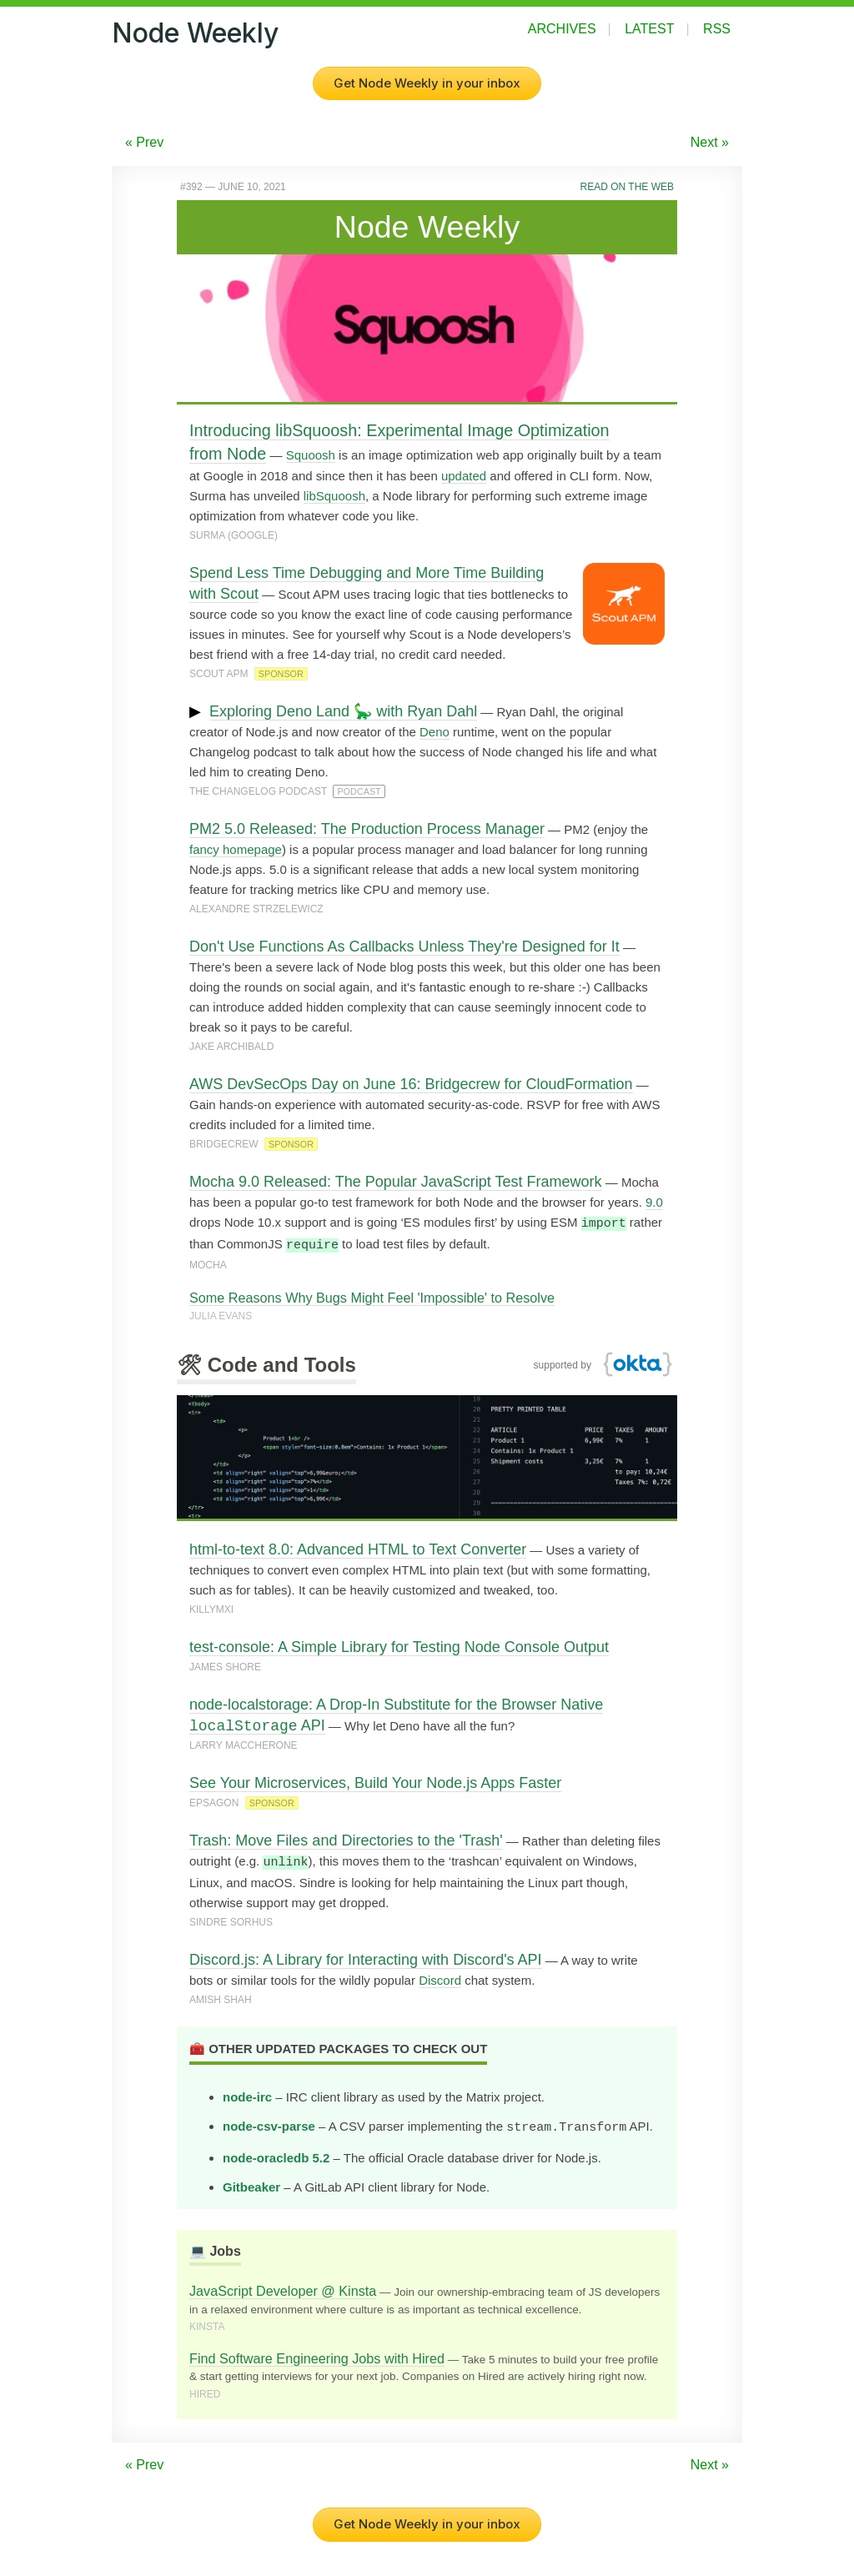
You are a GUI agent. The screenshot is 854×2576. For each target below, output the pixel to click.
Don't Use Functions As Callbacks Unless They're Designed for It (404, 946)
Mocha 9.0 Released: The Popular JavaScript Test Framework (395, 1181)
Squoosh (310, 455)
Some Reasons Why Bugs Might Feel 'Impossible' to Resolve (372, 1295)
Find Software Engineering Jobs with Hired (317, 2354)
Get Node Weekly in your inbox (427, 83)
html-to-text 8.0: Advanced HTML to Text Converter (357, 1547)
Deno (434, 732)
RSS (717, 29)
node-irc (247, 2094)
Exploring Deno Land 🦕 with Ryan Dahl (343, 711)
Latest (649, 29)
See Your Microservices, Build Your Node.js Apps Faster (375, 1781)
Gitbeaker (251, 2183)
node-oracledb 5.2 (276, 2154)
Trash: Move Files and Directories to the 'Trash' (346, 1838)
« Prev (144, 142)
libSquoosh (334, 496)
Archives (562, 29)
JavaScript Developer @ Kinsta (282, 2286)
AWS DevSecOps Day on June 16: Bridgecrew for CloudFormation (411, 1084)
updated (463, 476)
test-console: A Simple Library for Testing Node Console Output (399, 1645)
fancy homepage (235, 849)
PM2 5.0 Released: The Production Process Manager (367, 829)
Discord (440, 1978)
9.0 (654, 1202)
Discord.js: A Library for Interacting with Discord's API (365, 1957)
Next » (710, 142)
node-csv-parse (269, 2124)
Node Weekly (195, 33)
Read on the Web (627, 187)
